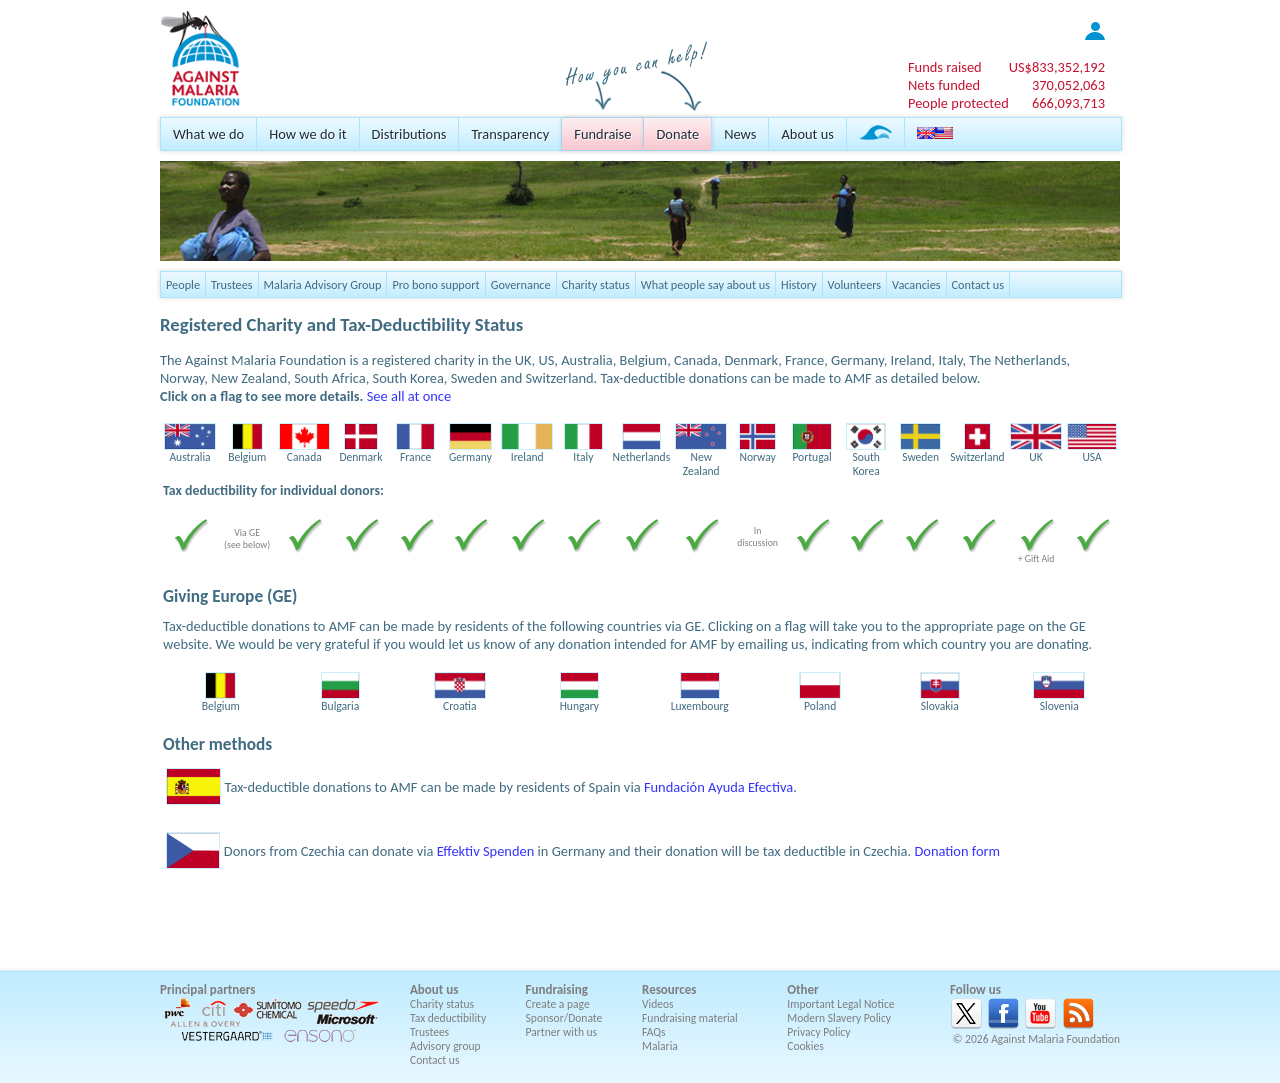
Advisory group (445, 1046)
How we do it (307, 134)
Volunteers (855, 284)
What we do (208, 134)
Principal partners (207, 989)
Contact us (978, 284)
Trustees (232, 284)
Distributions (409, 134)
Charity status (596, 284)
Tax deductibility (448, 1018)
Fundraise (602, 134)
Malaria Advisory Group (323, 284)
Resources (669, 989)
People (183, 284)
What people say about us (705, 284)
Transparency (510, 134)
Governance (521, 284)
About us (807, 134)
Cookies (805, 1046)
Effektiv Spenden (486, 851)
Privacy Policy (818, 1032)
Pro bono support (435, 284)
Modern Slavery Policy (839, 1018)
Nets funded (944, 85)
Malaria (660, 1046)
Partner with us (562, 1032)
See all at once (409, 396)
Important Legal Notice (840, 1004)
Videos (658, 1004)
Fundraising (557, 989)
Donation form (957, 851)
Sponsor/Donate (564, 1018)
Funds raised (945, 67)
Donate (677, 134)
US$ (1057, 67)
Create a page (558, 1004)
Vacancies (916, 284)
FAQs (654, 1032)
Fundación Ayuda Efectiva (718, 787)
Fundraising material (690, 1018)
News (740, 134)
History (798, 284)
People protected (958, 103)
